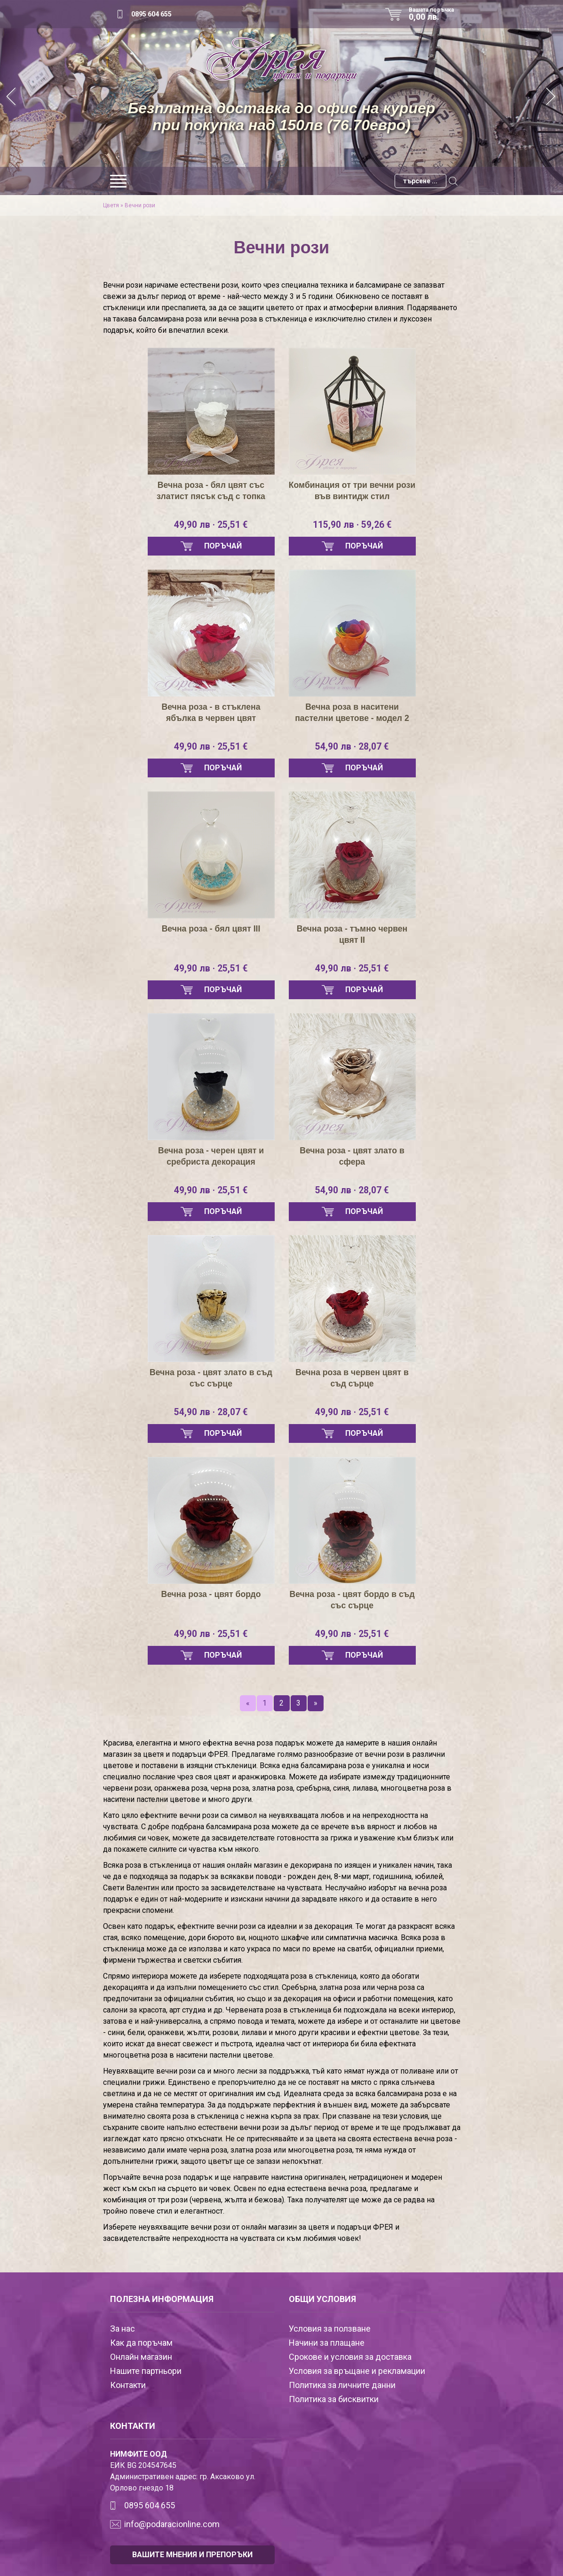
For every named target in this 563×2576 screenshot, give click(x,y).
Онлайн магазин (141, 2357)
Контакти (128, 2385)
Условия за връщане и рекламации (357, 2371)
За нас (122, 2328)
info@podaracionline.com (172, 2524)
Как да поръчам (141, 2343)
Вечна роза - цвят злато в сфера (352, 1156)
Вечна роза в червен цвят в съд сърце (352, 1378)
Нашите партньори (146, 2371)
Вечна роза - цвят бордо (211, 1594)
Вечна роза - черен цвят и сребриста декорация (211, 1156)
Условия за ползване (330, 2328)
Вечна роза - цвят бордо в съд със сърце (352, 1599)
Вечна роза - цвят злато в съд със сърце (211, 1378)
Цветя (111, 205)
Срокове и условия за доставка (350, 2357)
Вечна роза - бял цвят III (210, 928)
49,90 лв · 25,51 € (211, 525)
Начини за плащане (327, 2343)
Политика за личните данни (342, 2385)
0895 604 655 (151, 14)
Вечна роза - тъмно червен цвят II (352, 934)
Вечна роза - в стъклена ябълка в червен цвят (211, 712)
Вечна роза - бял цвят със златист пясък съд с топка (211, 490)
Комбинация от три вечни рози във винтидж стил (352, 490)
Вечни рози (140, 205)
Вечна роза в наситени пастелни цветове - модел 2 (352, 712)
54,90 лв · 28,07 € (352, 746)
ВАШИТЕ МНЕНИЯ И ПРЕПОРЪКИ (192, 2554)
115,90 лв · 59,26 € (352, 525)
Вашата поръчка (434, 14)
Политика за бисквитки (334, 2399)
